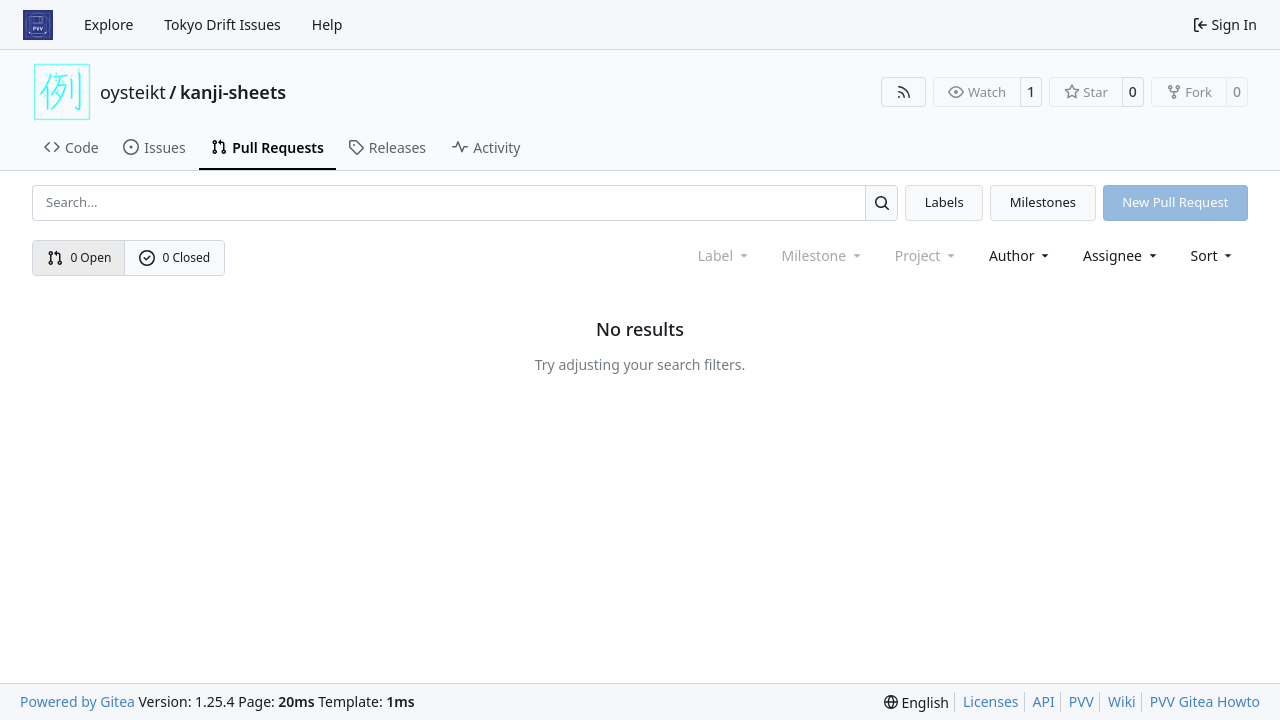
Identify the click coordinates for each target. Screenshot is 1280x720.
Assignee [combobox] (1121, 255)
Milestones (1043, 202)
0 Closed (175, 257)
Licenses (991, 701)
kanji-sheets (233, 92)
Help (327, 24)
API (1044, 701)
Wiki (1122, 701)
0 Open (79, 257)
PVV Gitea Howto (1205, 701)
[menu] (1213, 255)
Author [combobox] (1020, 255)
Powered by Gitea (77, 701)
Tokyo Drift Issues (222, 24)
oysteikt (133, 92)
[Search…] (881, 202)
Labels (944, 202)
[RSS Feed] (904, 92)
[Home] (38, 25)
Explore (108, 24)
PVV (1081, 701)
